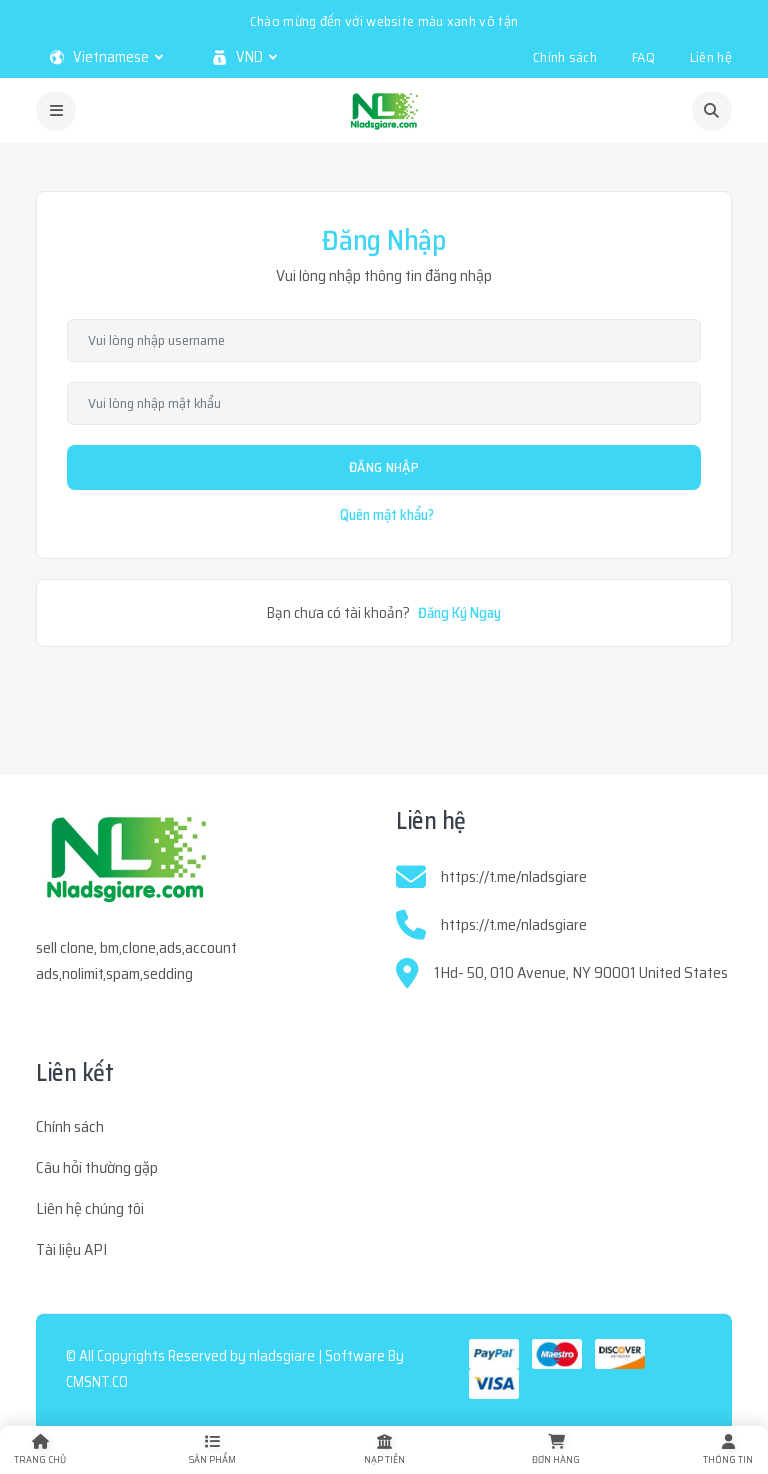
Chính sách (565, 57)
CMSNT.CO (97, 1382)
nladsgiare (282, 1356)
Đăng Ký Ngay (459, 613)
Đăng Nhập (384, 467)
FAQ (643, 57)
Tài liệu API (71, 1249)
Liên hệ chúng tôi (90, 1208)
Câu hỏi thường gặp (97, 1167)
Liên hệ (711, 57)
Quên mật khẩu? (387, 515)
